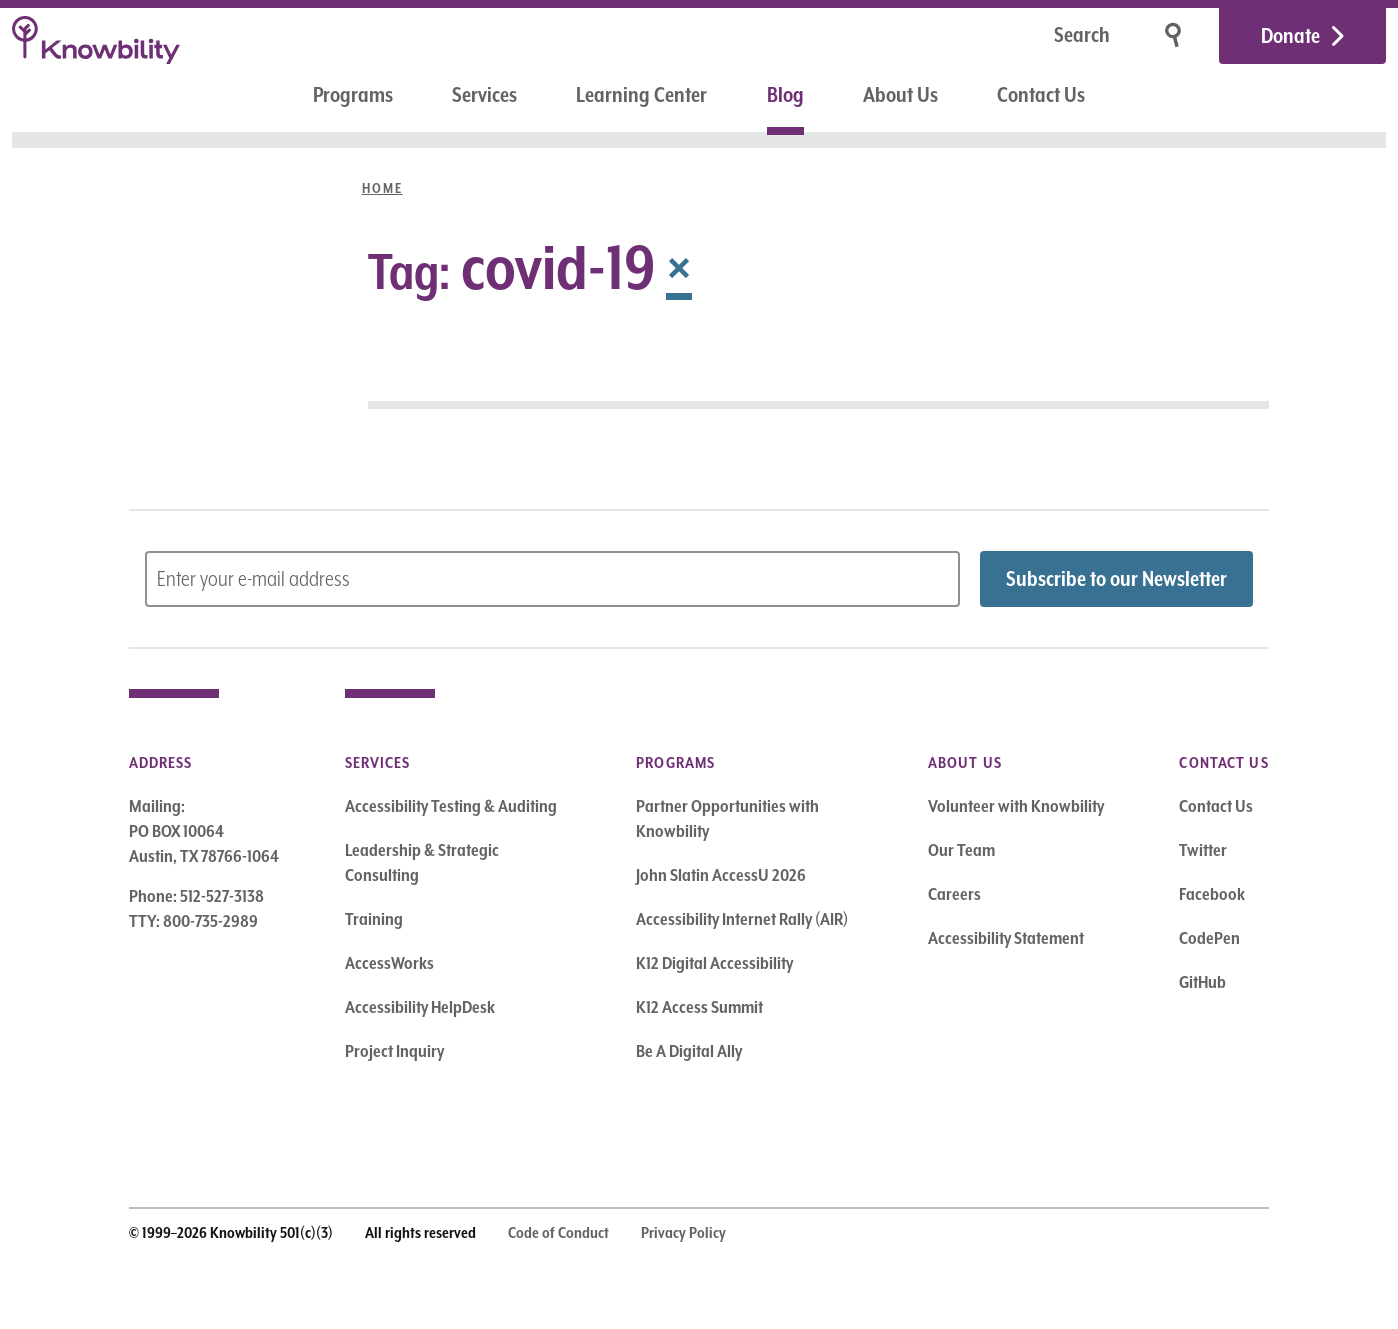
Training (374, 919)
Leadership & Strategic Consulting (422, 862)
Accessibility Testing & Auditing (451, 806)
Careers (954, 894)
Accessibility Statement (1006, 938)
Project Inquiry (394, 1051)
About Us (900, 95)
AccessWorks (389, 963)
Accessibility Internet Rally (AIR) (742, 919)
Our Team (961, 850)
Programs (353, 95)
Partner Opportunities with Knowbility (727, 818)
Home (382, 188)
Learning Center (641, 95)
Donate (1290, 36)
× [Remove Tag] (679, 267)
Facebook (1212, 894)
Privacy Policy (683, 1233)
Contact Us (1041, 95)
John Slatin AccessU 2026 (721, 875)
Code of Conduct (558, 1233)
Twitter (1203, 850)
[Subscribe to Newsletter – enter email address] (553, 579)
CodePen (1209, 938)
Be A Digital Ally (689, 1051)
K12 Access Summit (699, 1007)
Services (484, 95)
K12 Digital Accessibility (714, 963)
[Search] (1019, 36)
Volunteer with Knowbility (1016, 806)
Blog (785, 95)
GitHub (1202, 982)
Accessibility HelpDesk (420, 1007)
